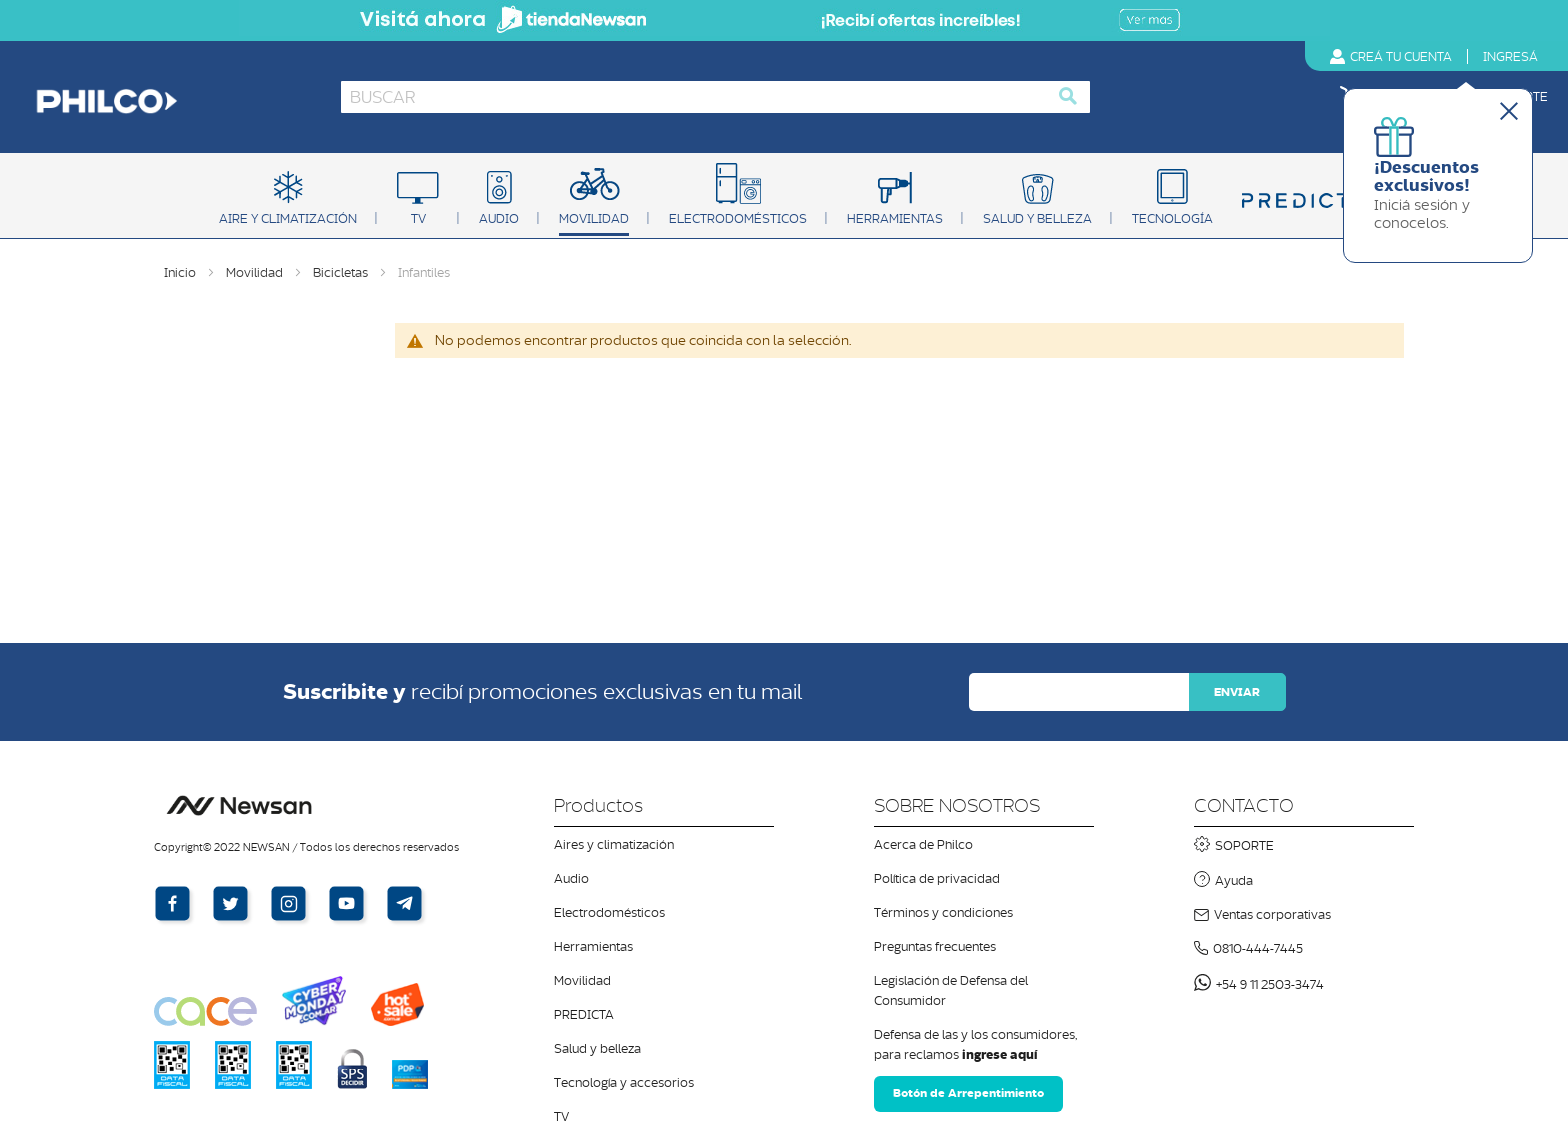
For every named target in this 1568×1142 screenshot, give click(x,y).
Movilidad (256, 272)
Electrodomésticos (609, 912)
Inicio (181, 272)
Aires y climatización (614, 844)
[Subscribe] (1237, 692)
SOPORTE (1244, 845)
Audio (571, 878)
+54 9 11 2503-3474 (1270, 984)
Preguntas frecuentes (935, 946)
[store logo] (173, 101)
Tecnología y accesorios (624, 1082)
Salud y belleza (597, 1048)
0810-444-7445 (1258, 948)
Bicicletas (342, 272)
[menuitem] (288, 202)
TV (561, 1116)
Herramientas (593, 946)
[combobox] (715, 97)
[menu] (784, 200)
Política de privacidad (937, 878)
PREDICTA (584, 1014)
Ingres (1510, 56)
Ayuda (1234, 880)
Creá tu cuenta (1401, 56)
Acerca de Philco (923, 844)
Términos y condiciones (943, 912)
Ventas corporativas (1272, 914)
